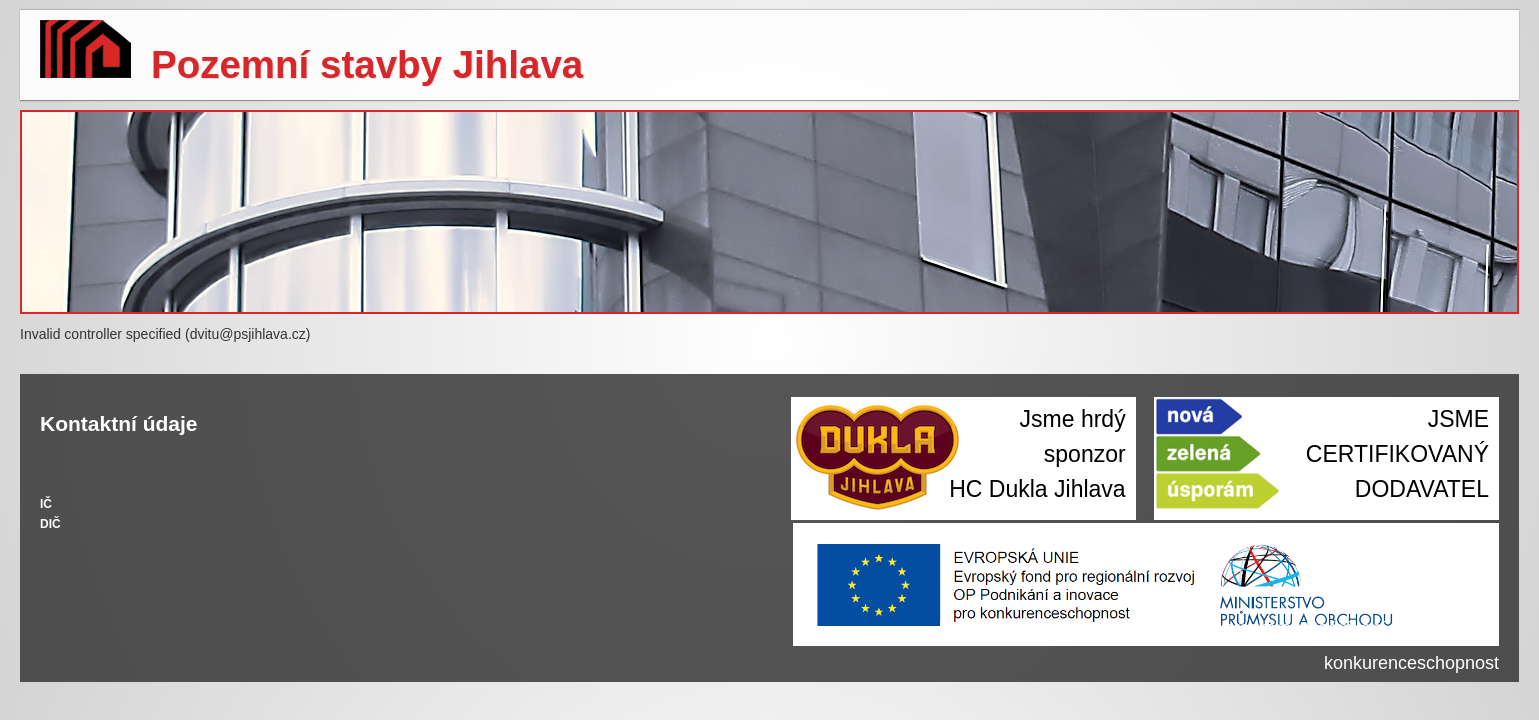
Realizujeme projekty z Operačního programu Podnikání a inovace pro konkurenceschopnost (1219, 645)
